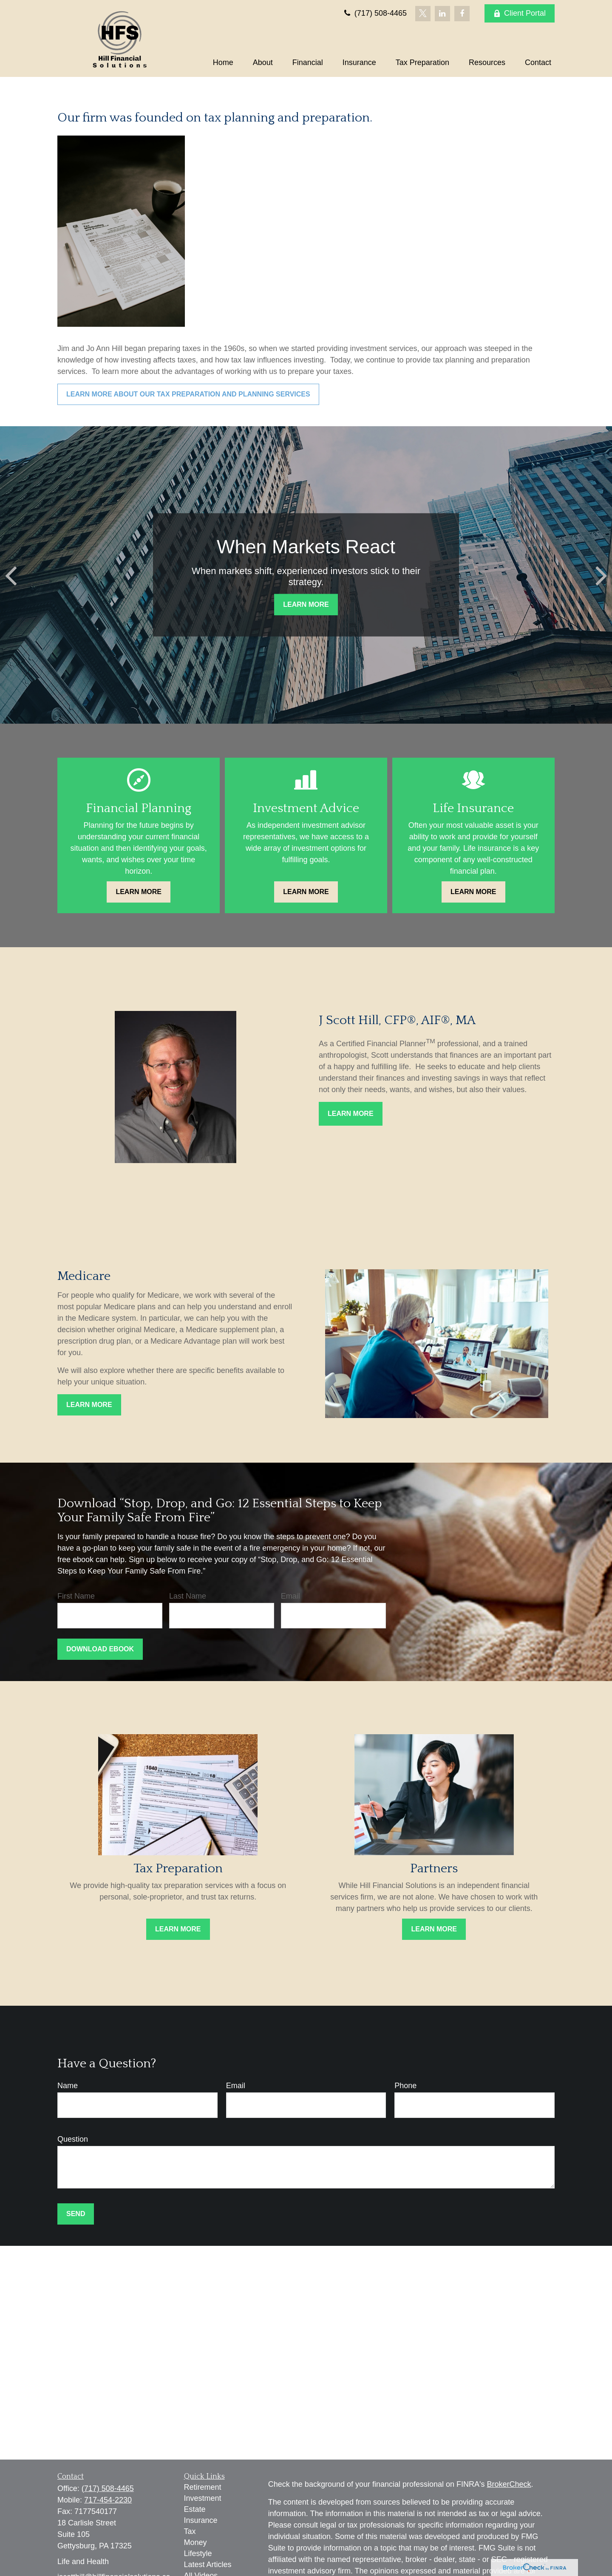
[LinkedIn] (442, 13)
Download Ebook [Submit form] (100, 1649)
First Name (76, 1596)
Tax (190, 2531)
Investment (202, 2498)
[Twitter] (423, 13)
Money (195, 2542)
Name (67, 2085)
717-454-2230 (108, 2500)
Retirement (202, 2487)
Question (72, 2139)
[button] (223, 62)
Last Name (187, 1596)
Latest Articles (208, 2564)
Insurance (201, 2520)
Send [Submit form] (75, 2213)
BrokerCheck (509, 2484)
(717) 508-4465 (375, 13)
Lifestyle (198, 2553)
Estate (195, 2509)
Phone (405, 2085)
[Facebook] (462, 13)
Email (290, 1596)
